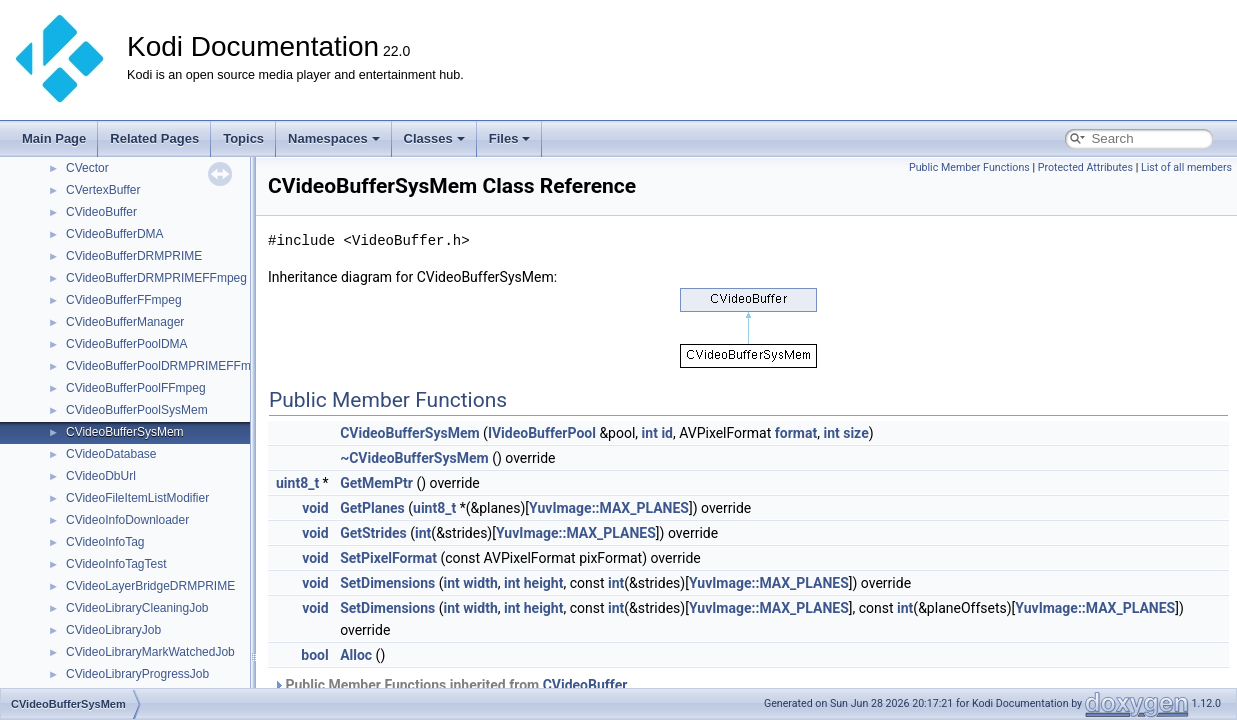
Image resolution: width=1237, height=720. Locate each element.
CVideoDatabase (111, 454)
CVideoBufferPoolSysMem (137, 410)
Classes (434, 138)
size (855, 433)
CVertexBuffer (103, 190)
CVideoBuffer (101, 212)
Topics (243, 138)
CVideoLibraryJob (113, 630)
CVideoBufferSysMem (125, 432)
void (315, 508)
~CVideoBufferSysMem (414, 458)
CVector (87, 168)
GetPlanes (372, 508)
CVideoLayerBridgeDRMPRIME (150, 586)
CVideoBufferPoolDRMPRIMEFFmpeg (168, 366)
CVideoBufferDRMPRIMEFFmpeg (156, 278)
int (650, 433)
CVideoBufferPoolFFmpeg (136, 388)
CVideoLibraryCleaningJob (137, 608)
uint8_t (297, 483)
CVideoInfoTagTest (116, 564)
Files (510, 138)
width (480, 583)
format (796, 433)
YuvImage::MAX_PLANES (609, 508)
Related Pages (154, 138)
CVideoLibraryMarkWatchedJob (150, 652)
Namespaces (334, 138)
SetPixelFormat (388, 558)
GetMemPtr (376, 483)
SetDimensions (387, 583)
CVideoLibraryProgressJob (137, 674)
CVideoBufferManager (125, 322)
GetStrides (373, 533)
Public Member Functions (969, 167)
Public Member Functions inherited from (450, 685)
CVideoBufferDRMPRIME (134, 256)
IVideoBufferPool (542, 433)
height (544, 583)
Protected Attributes (1085, 167)
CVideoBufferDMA (115, 234)
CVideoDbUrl (101, 476)
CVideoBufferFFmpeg (124, 300)
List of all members (1186, 167)
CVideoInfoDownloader (127, 520)
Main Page (54, 138)
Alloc (356, 655)
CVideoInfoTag (105, 542)
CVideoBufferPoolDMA (127, 344)
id (667, 433)
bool (314, 655)
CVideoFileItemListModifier (137, 498)
